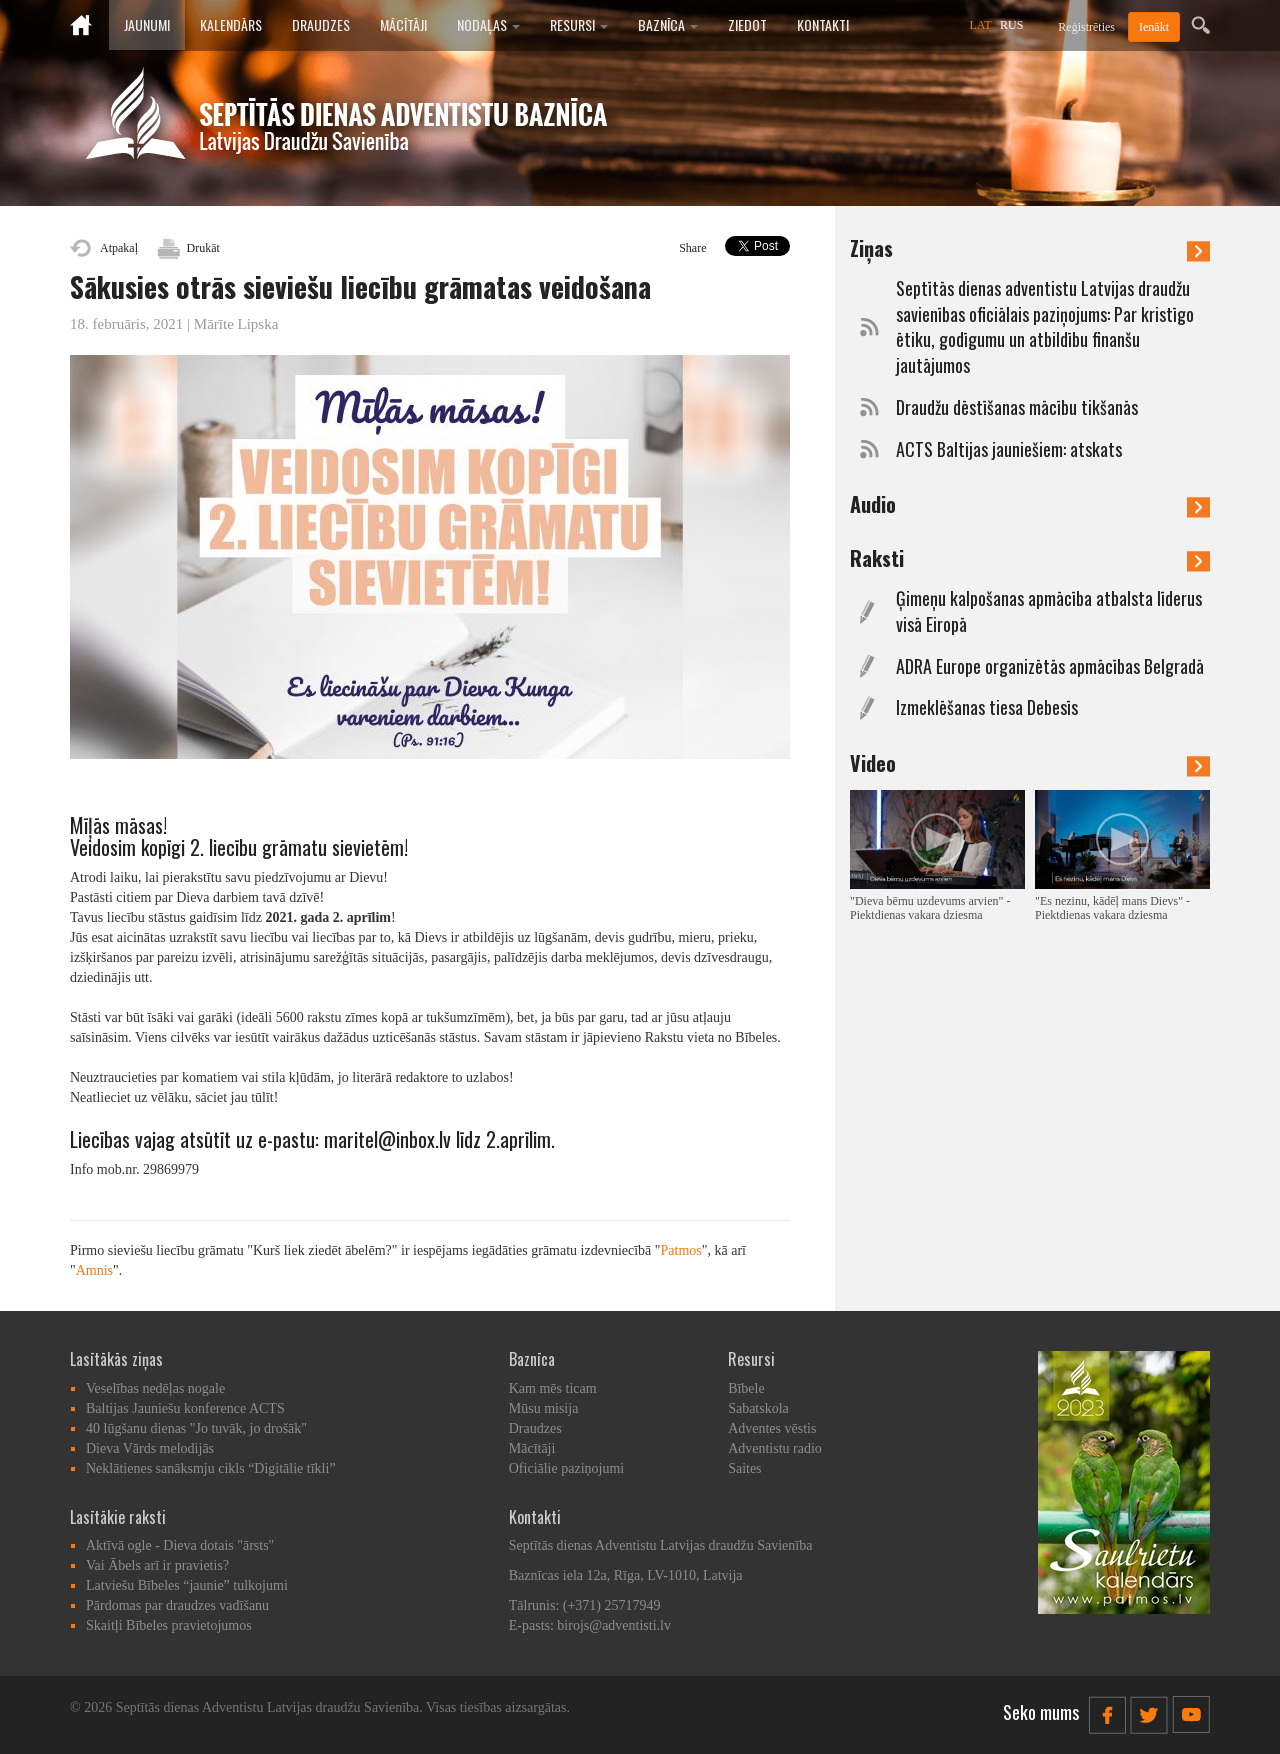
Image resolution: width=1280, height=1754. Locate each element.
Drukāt (203, 248)
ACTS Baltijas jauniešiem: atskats (1009, 449)
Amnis (94, 1270)
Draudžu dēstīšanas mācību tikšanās (1017, 407)
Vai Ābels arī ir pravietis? (157, 1565)
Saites (744, 1468)
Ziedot (747, 24)
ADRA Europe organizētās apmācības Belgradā (1050, 666)
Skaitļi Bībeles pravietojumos (169, 1625)
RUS (1011, 25)
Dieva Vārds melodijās (150, 1448)
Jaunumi (147, 24)
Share (692, 248)
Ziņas (1030, 248)
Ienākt (1154, 27)
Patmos (681, 1250)
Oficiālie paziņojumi (566, 1468)
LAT (981, 25)
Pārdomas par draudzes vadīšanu (177, 1605)
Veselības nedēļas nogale (155, 1388)
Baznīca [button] (668, 24)
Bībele (746, 1388)
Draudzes (321, 24)
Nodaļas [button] (488, 24)
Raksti (1030, 558)
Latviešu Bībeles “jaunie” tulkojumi (187, 1585)
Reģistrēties (1086, 27)
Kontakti (823, 24)
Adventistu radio (775, 1448)
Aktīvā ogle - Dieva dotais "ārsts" (180, 1545)
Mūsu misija (544, 1408)
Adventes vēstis (772, 1428)
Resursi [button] (579, 24)
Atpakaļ (119, 248)
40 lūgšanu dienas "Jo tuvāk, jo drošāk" (196, 1428)
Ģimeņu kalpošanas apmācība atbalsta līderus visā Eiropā (1049, 611)
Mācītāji (403, 24)
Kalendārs (231, 24)
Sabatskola (758, 1408)
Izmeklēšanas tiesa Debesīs (987, 707)
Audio (1030, 504)
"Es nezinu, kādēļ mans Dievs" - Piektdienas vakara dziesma (1112, 908)
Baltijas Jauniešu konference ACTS (185, 1408)
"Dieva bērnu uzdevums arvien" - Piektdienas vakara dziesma (930, 908)
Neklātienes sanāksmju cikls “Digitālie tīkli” (211, 1468)
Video (1030, 763)
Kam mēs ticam (553, 1388)
